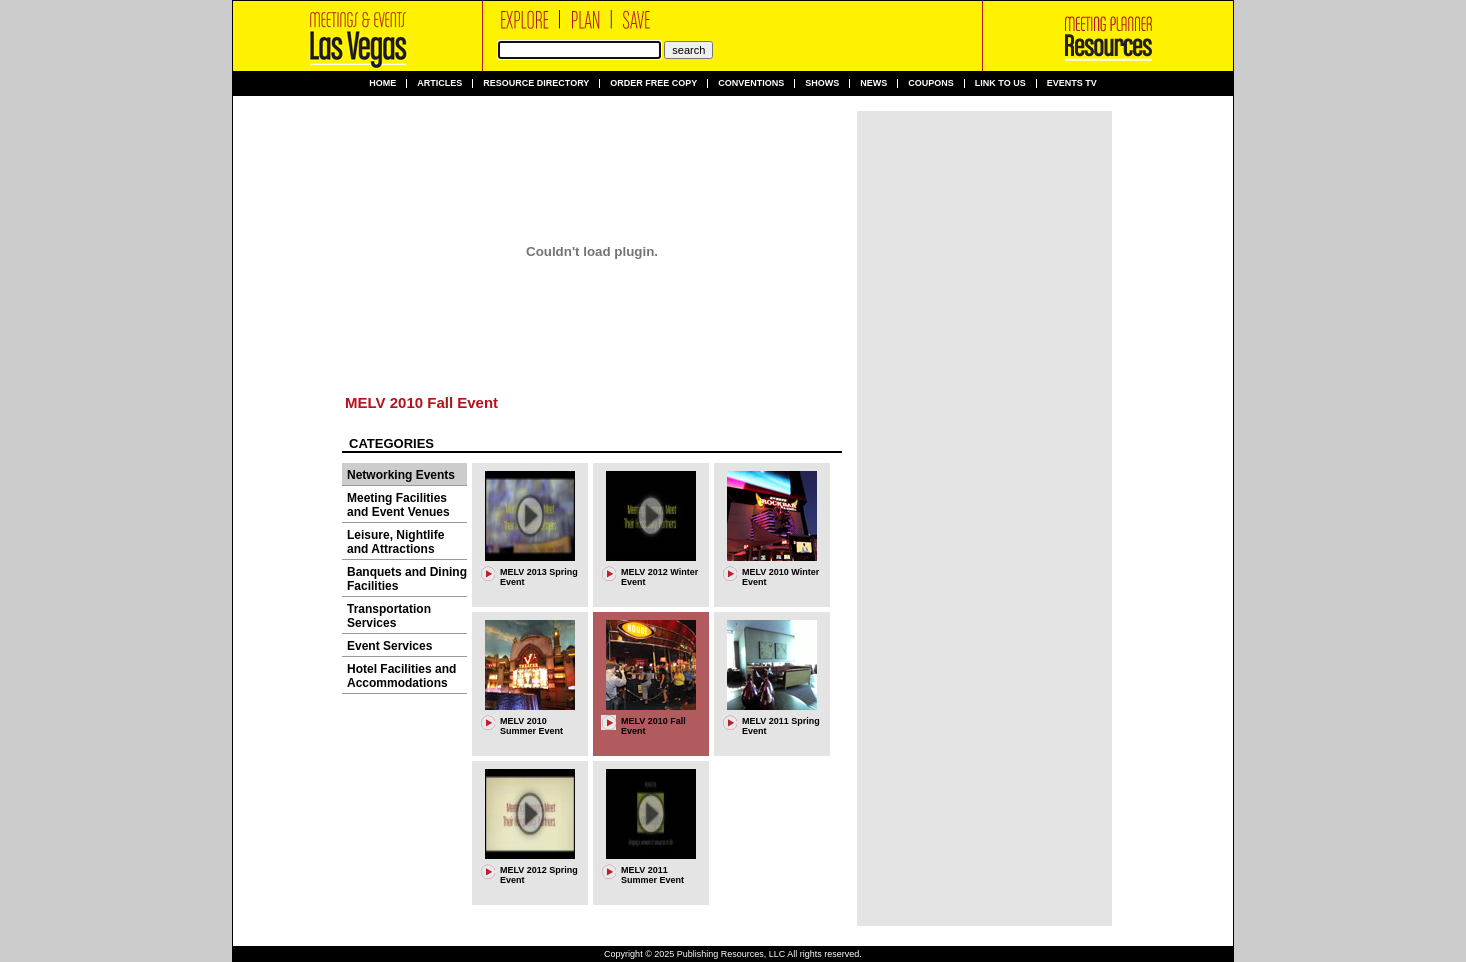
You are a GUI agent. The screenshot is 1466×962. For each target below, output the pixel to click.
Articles (439, 83)
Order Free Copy (653, 83)
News (873, 83)
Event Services (389, 646)
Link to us (1000, 83)
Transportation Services (389, 616)
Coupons (931, 83)
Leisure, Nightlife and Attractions (395, 542)
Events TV (1072, 83)
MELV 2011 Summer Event (652, 875)
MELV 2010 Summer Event (531, 726)
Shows (822, 83)
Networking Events (401, 475)
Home (382, 83)
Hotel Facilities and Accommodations (401, 676)
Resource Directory (536, 83)
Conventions (751, 83)
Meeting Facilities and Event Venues (398, 505)
